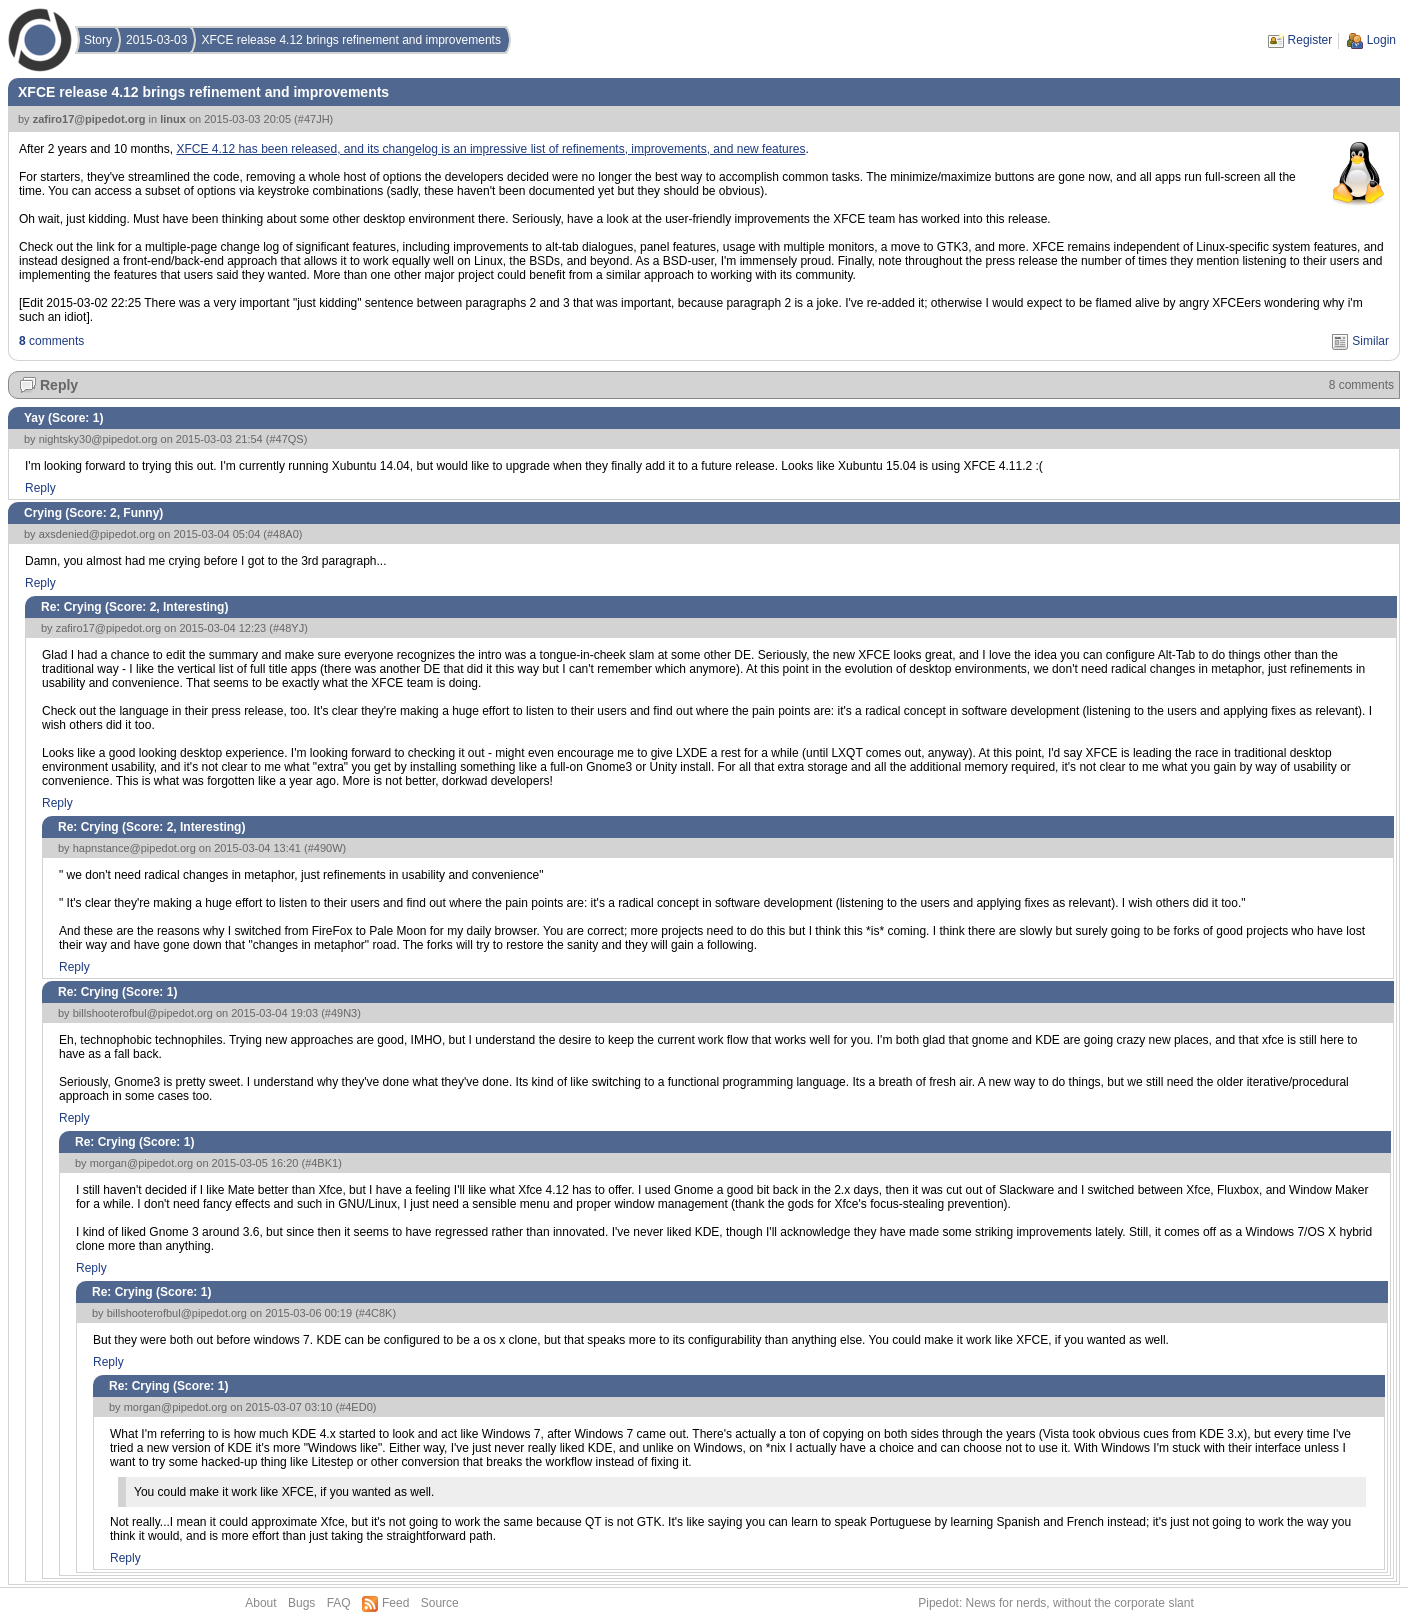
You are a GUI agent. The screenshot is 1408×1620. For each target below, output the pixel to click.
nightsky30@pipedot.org (98, 439)
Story (98, 40)
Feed (395, 1603)
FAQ (339, 1603)
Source (440, 1603)
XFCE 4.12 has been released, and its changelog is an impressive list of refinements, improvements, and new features (490, 149)
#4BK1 (321, 1163)
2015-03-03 (156, 40)
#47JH (314, 119)
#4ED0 (356, 1407)
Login (1381, 40)
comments (51, 341)
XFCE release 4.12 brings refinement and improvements (350, 40)
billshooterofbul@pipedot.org (143, 1013)
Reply (59, 385)
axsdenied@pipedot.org (97, 534)
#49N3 (341, 1013)
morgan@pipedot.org (142, 1163)
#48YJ (288, 628)
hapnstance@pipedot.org (134, 848)
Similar (1370, 341)
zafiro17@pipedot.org (89, 119)
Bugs (301, 1603)
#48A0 (283, 534)
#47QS (286, 439)
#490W (325, 848)
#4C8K (376, 1313)
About (260, 1603)
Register (1310, 40)
